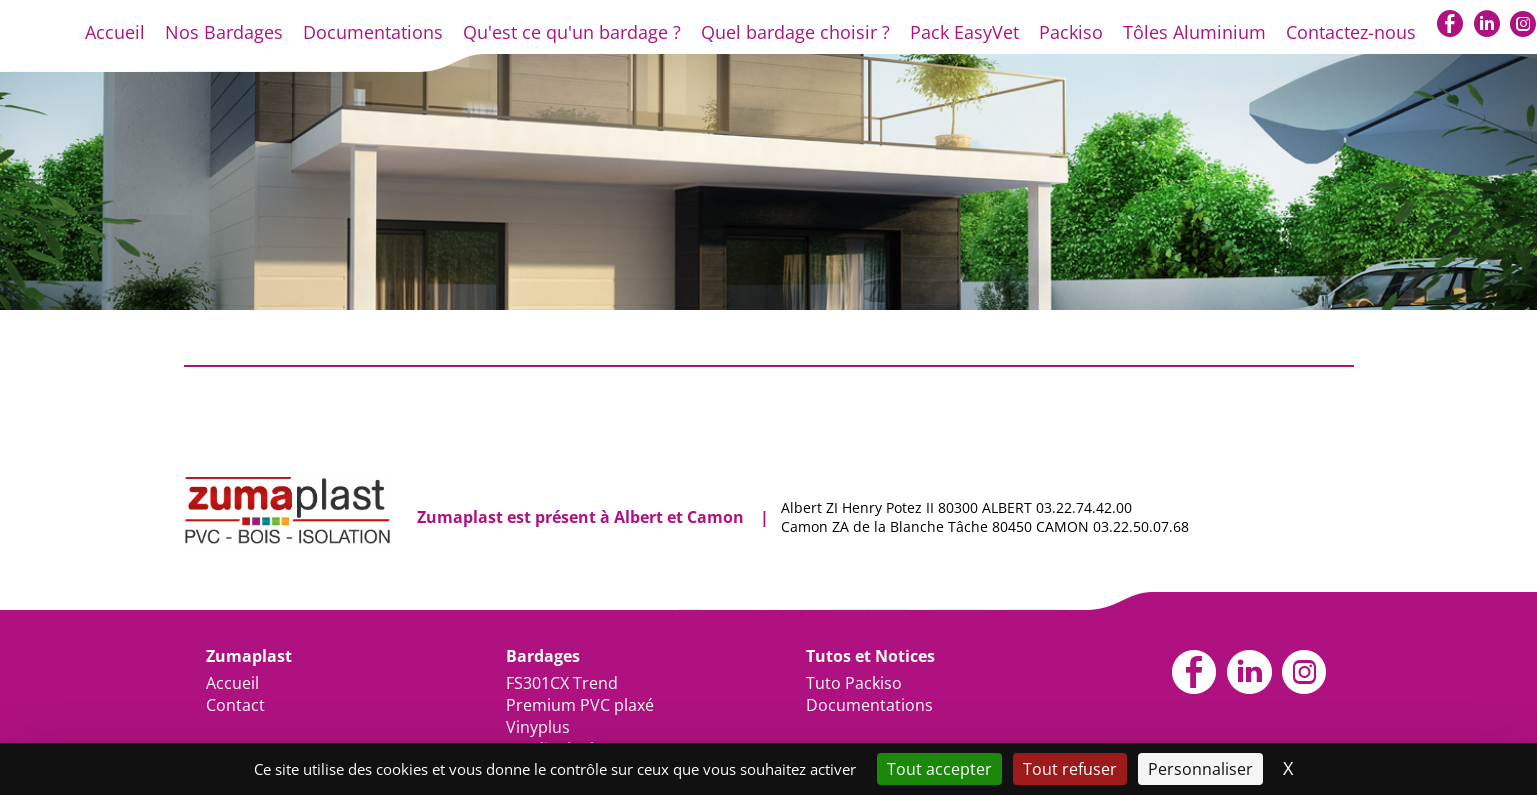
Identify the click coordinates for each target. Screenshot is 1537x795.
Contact (235, 705)
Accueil (115, 32)
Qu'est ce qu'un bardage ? (572, 32)
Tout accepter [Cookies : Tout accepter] (939, 769)
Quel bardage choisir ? (795, 32)
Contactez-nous (1351, 32)
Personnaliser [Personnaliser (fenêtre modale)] (1200, 769)
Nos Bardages (224, 32)
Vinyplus (538, 727)
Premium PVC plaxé (580, 705)
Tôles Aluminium (1194, 32)
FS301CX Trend (562, 683)
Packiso (1071, 32)
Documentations (373, 32)
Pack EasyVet (964, 32)
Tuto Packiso (854, 683)
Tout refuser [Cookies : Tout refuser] (1070, 769)
